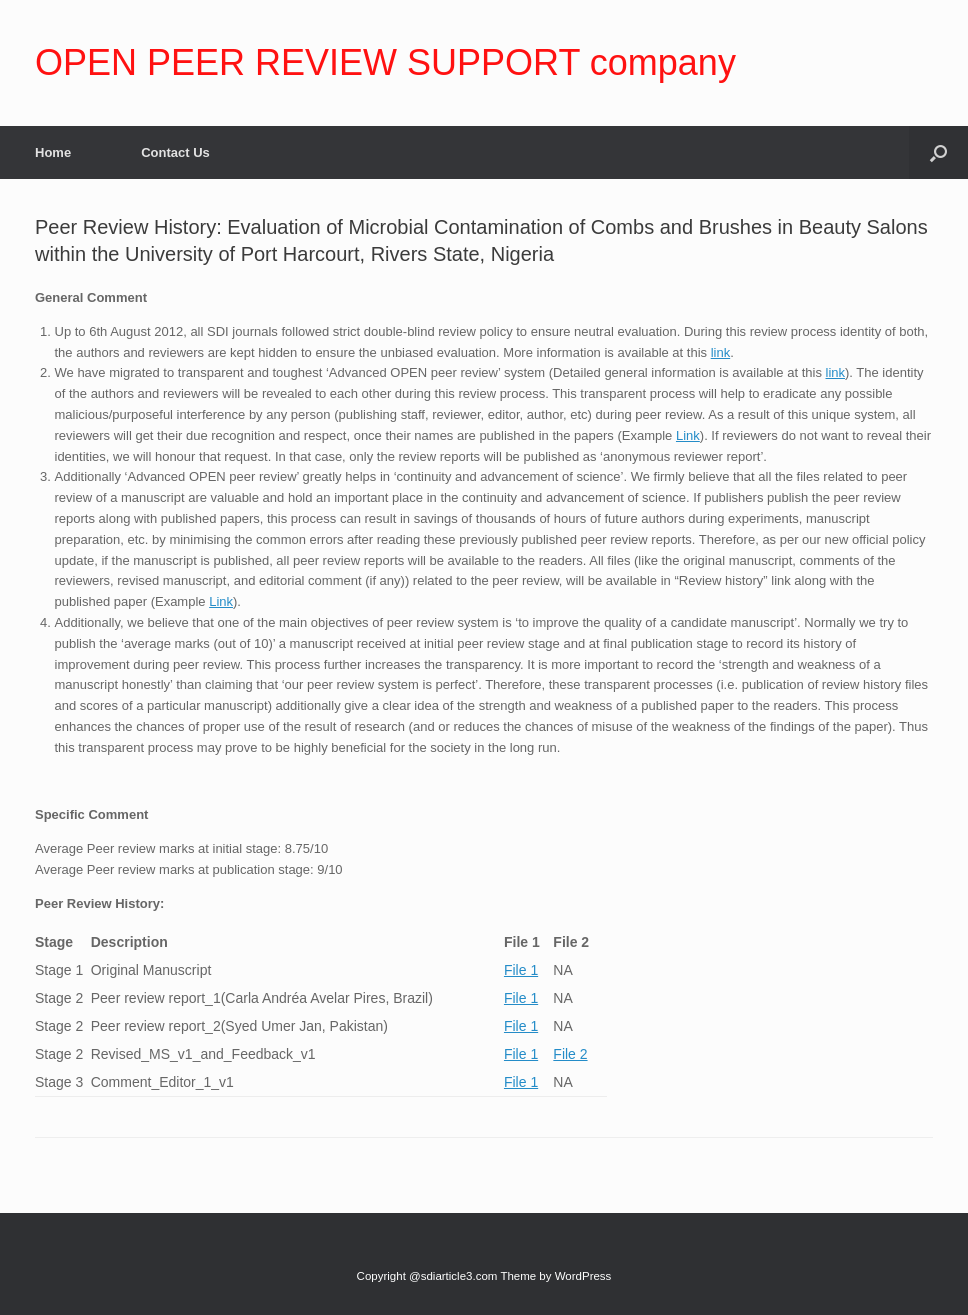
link (721, 352)
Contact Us (175, 152)
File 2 (570, 1054)
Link (688, 435)
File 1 (521, 970)
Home (53, 152)
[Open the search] (938, 152)
